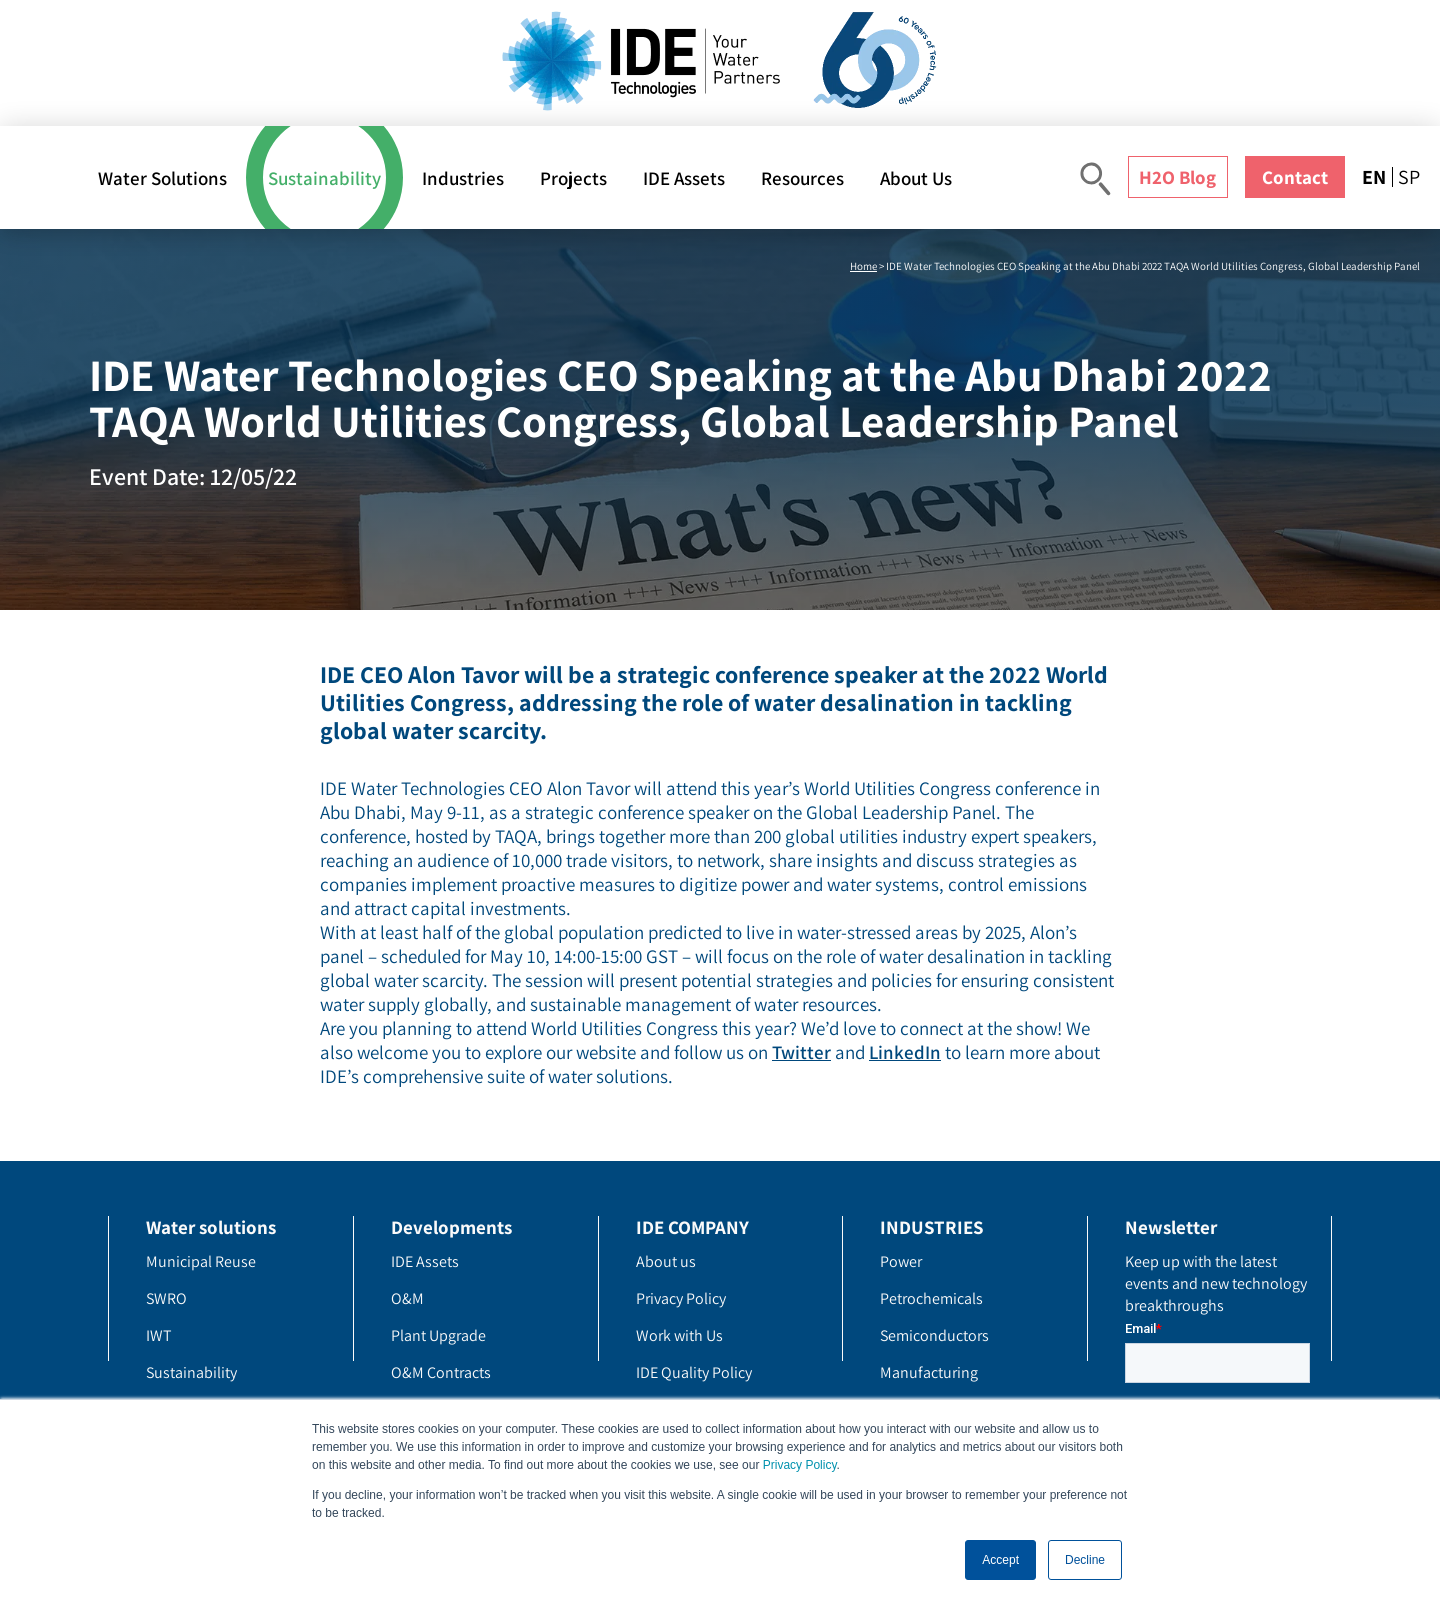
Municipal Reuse (201, 1261)
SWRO (166, 1298)
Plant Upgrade (438, 1335)
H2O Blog (1177, 177)
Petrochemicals (931, 1298)
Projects (573, 178)
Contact (1295, 177)
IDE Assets (684, 178)
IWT (159, 1335)
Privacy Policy (800, 1465)
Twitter (801, 1052)
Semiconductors (934, 1335)
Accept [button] (1000, 1560)
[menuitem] (1377, 177)
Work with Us (679, 1335)
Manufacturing (929, 1372)
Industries (463, 178)
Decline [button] (1085, 1560)
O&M (407, 1298)
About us (666, 1261)
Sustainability (324, 178)
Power (901, 1261)
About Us (916, 178)
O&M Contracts (441, 1372)
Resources (802, 178)
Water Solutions (162, 178)
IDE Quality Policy (694, 1372)
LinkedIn (905, 1052)
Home (863, 266)
